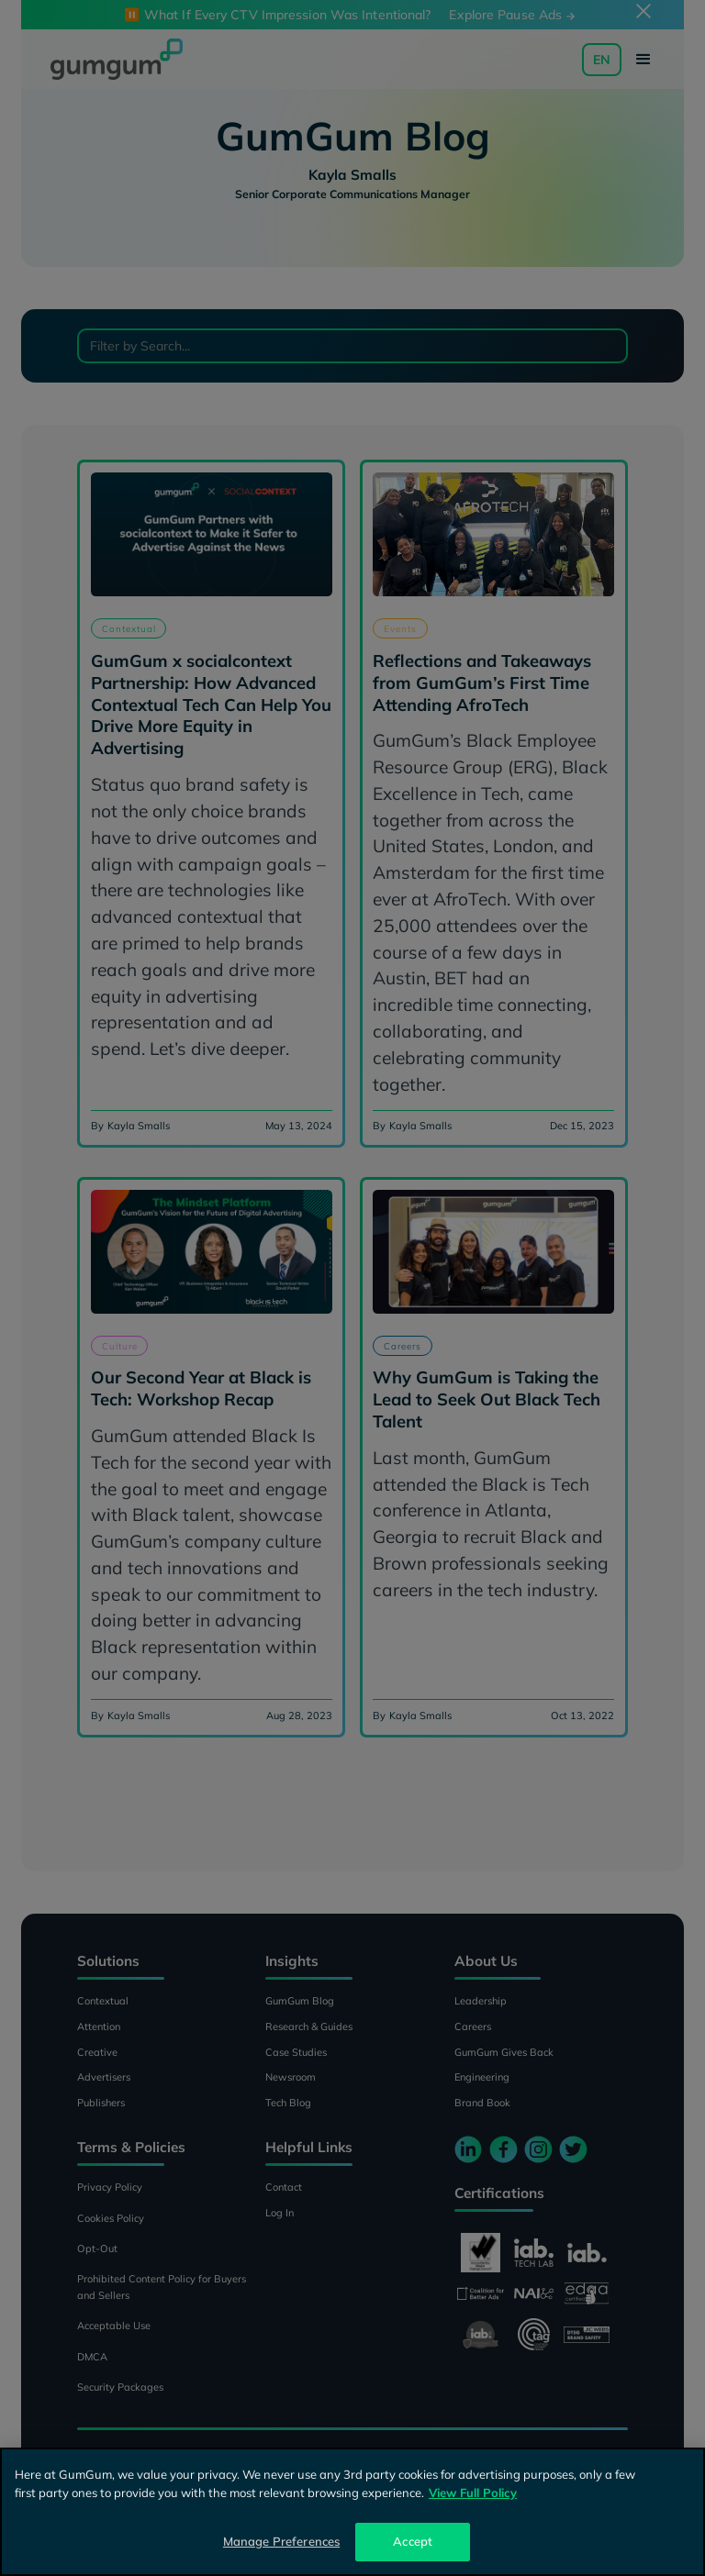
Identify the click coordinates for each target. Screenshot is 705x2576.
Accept (412, 2541)
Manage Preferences (281, 2541)
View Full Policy (473, 2492)
